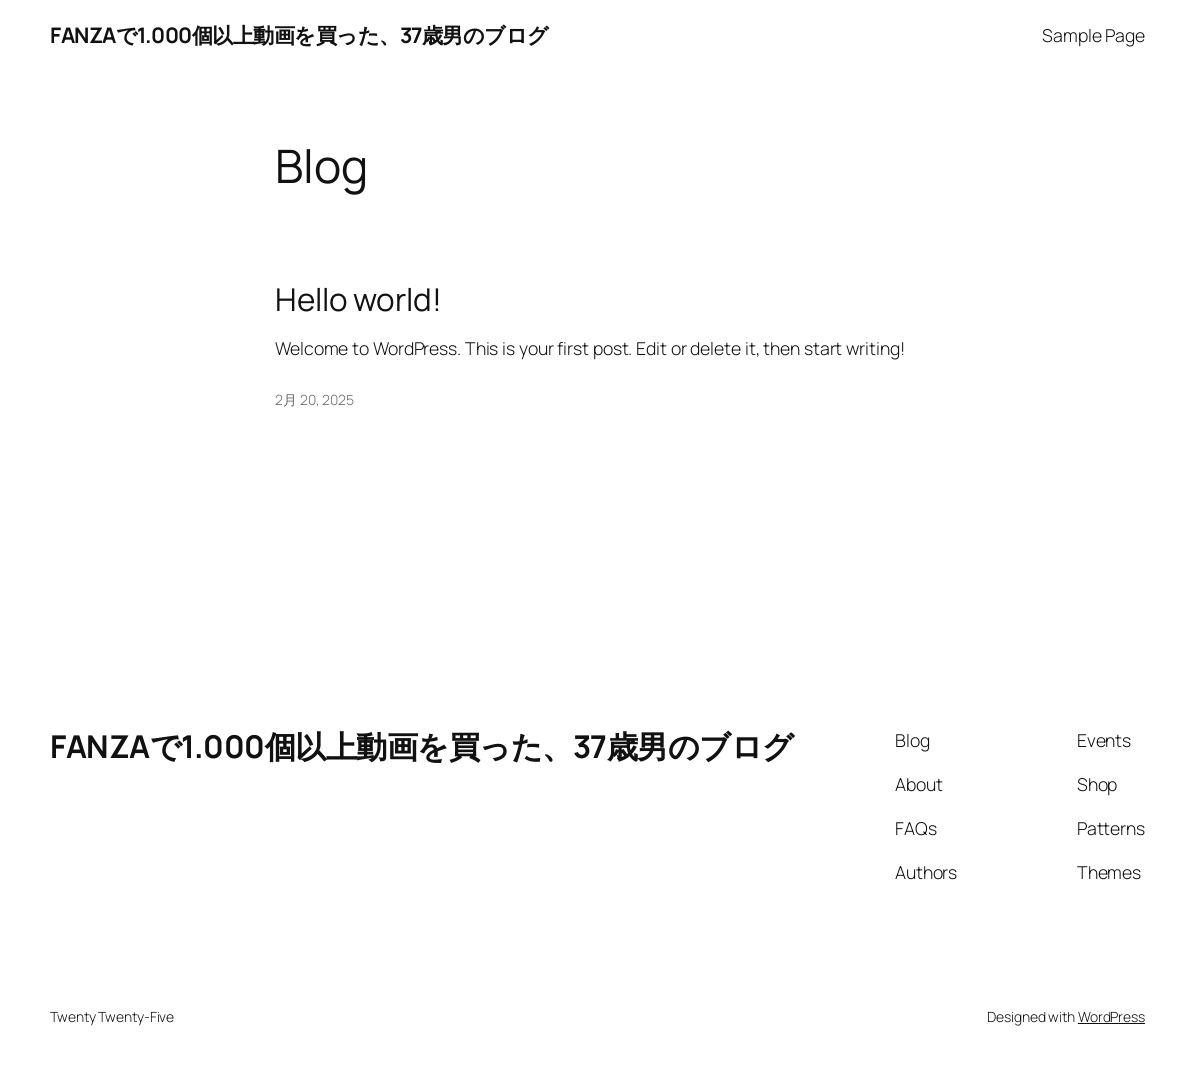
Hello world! (358, 298)
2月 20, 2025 (314, 399)
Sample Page (1093, 35)
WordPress (1111, 1016)
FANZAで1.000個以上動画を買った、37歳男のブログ (299, 34)
